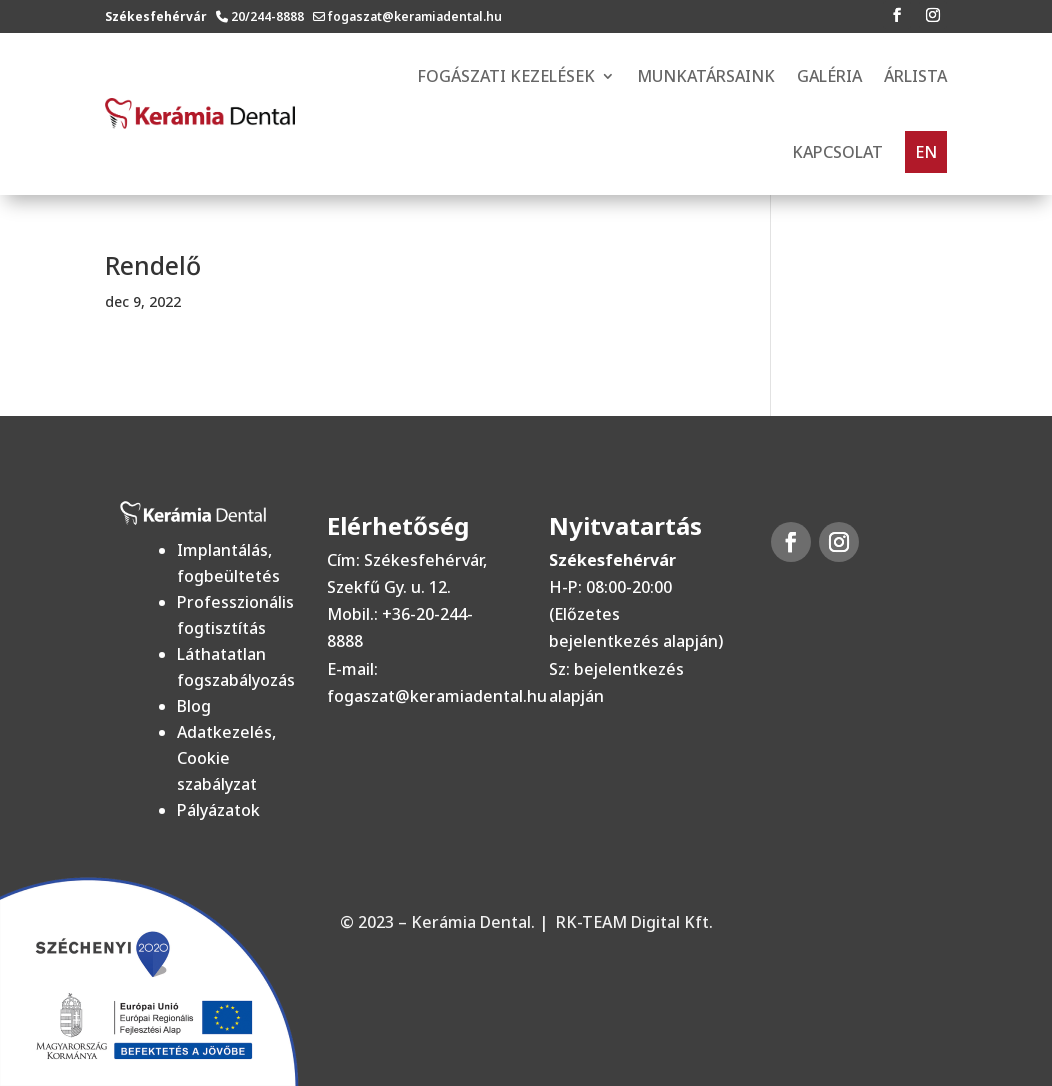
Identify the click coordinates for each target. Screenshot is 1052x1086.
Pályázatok (218, 810)
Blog (194, 706)
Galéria (829, 76)
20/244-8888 (270, 16)
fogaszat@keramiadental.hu (415, 16)
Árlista (915, 76)
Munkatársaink (706, 76)
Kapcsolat (837, 152)
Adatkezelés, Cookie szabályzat (226, 758)
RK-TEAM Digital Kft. (634, 922)
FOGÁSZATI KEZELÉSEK (506, 76)
